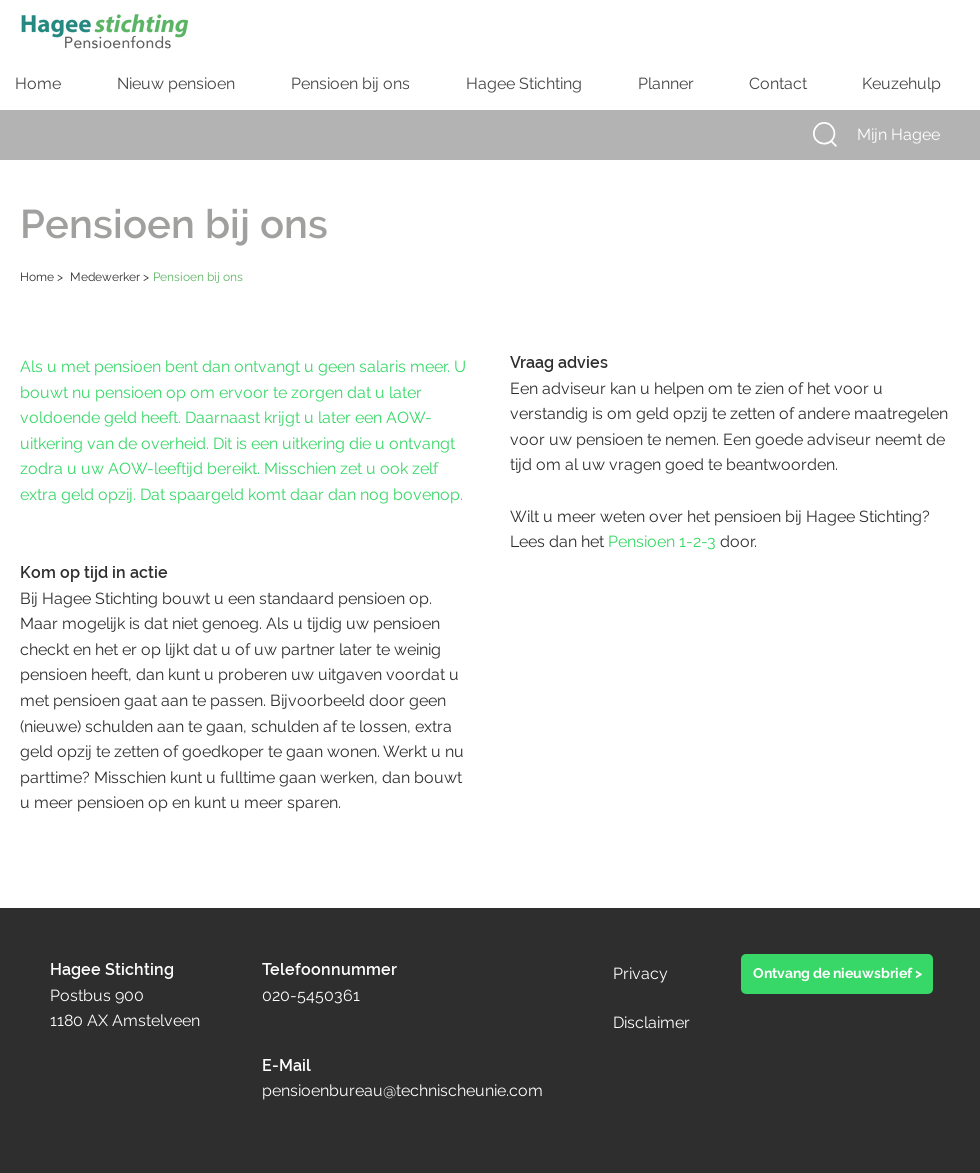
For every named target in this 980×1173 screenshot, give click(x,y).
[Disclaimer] (681, 1023)
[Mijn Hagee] (917, 135)
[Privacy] (659, 974)
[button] (825, 134)
